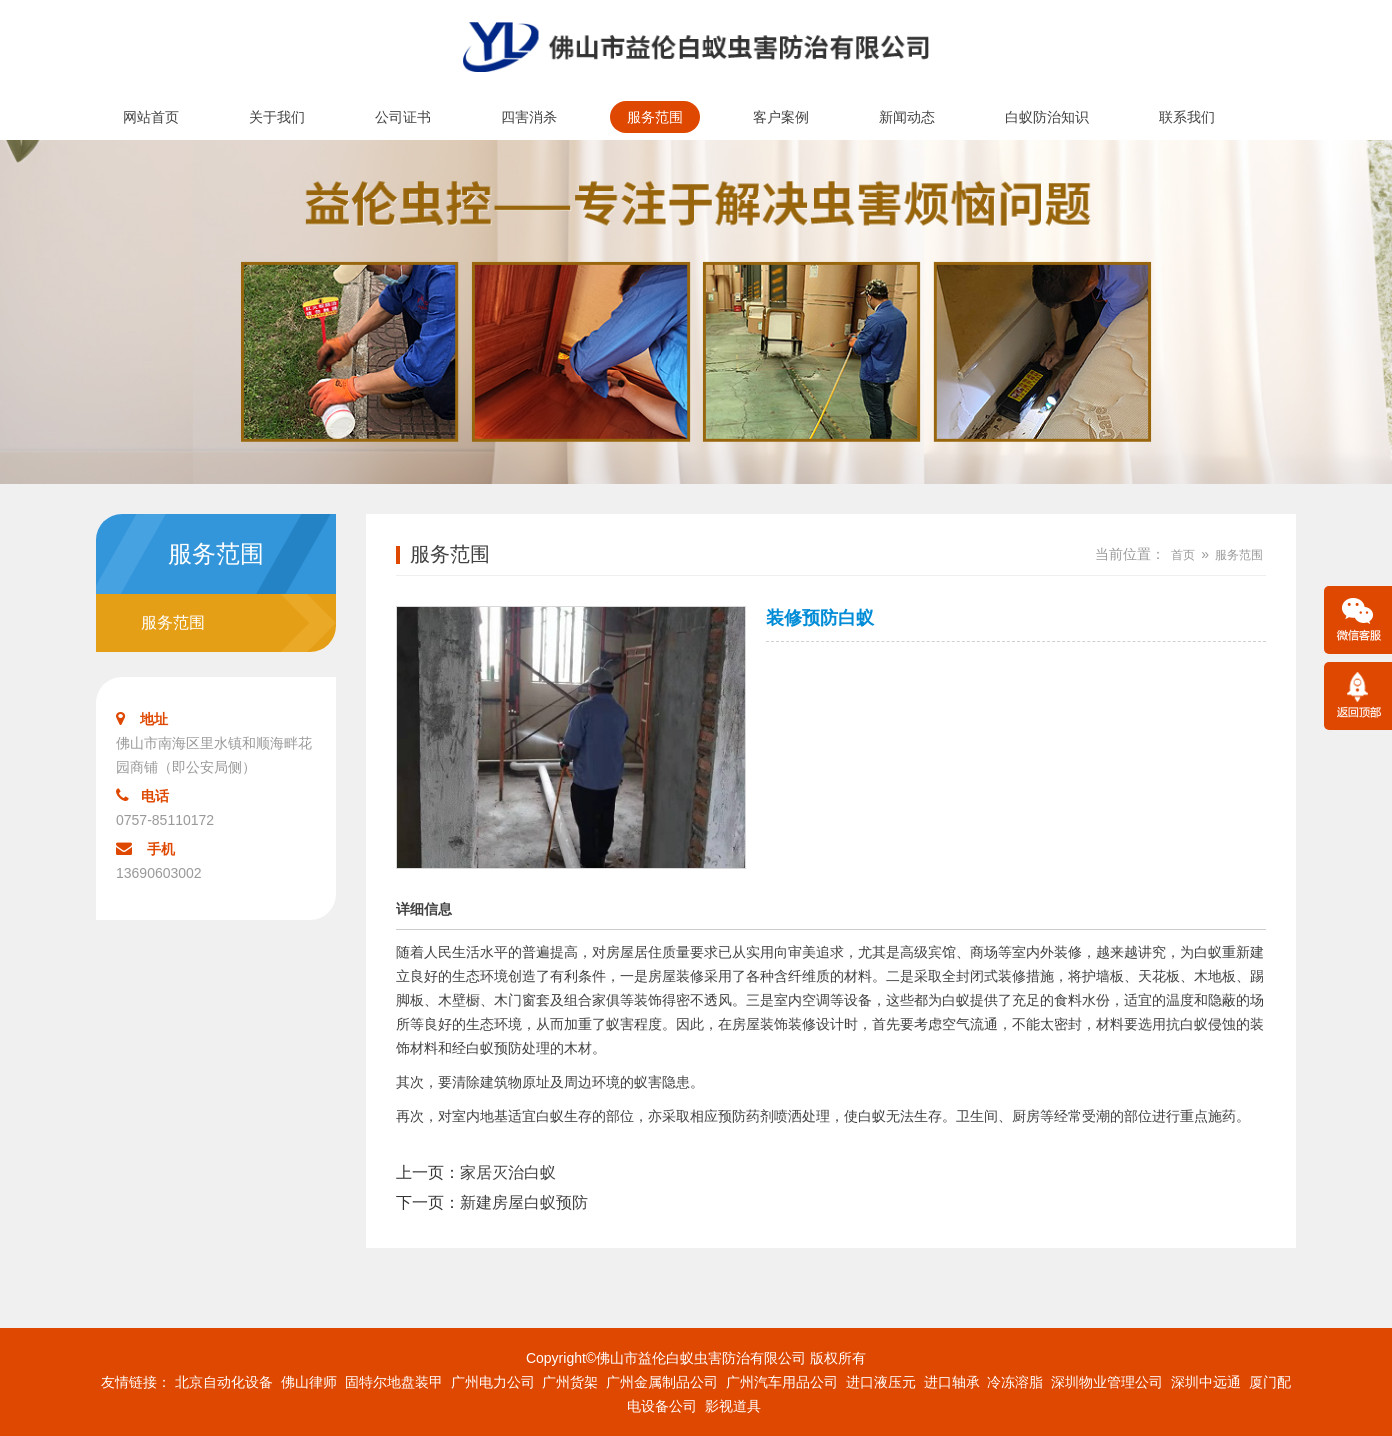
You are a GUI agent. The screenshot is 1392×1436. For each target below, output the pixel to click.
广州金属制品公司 (662, 1382)
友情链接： (136, 1382)
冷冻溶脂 (1015, 1382)
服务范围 (655, 117)
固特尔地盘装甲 (394, 1382)
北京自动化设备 (224, 1382)
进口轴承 (952, 1382)
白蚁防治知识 (1047, 117)
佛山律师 (309, 1382)
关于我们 (277, 117)
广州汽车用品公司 (782, 1382)
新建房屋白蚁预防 (524, 1202)
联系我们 (1187, 117)
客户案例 (781, 117)
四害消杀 (529, 117)
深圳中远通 (1206, 1382)
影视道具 (733, 1406)
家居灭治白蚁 (508, 1172)
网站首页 (151, 117)
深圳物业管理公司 (1107, 1382)
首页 (1183, 555)
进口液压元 (881, 1382)
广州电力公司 (493, 1382)
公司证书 (403, 117)
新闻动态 (907, 117)
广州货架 (570, 1382)
